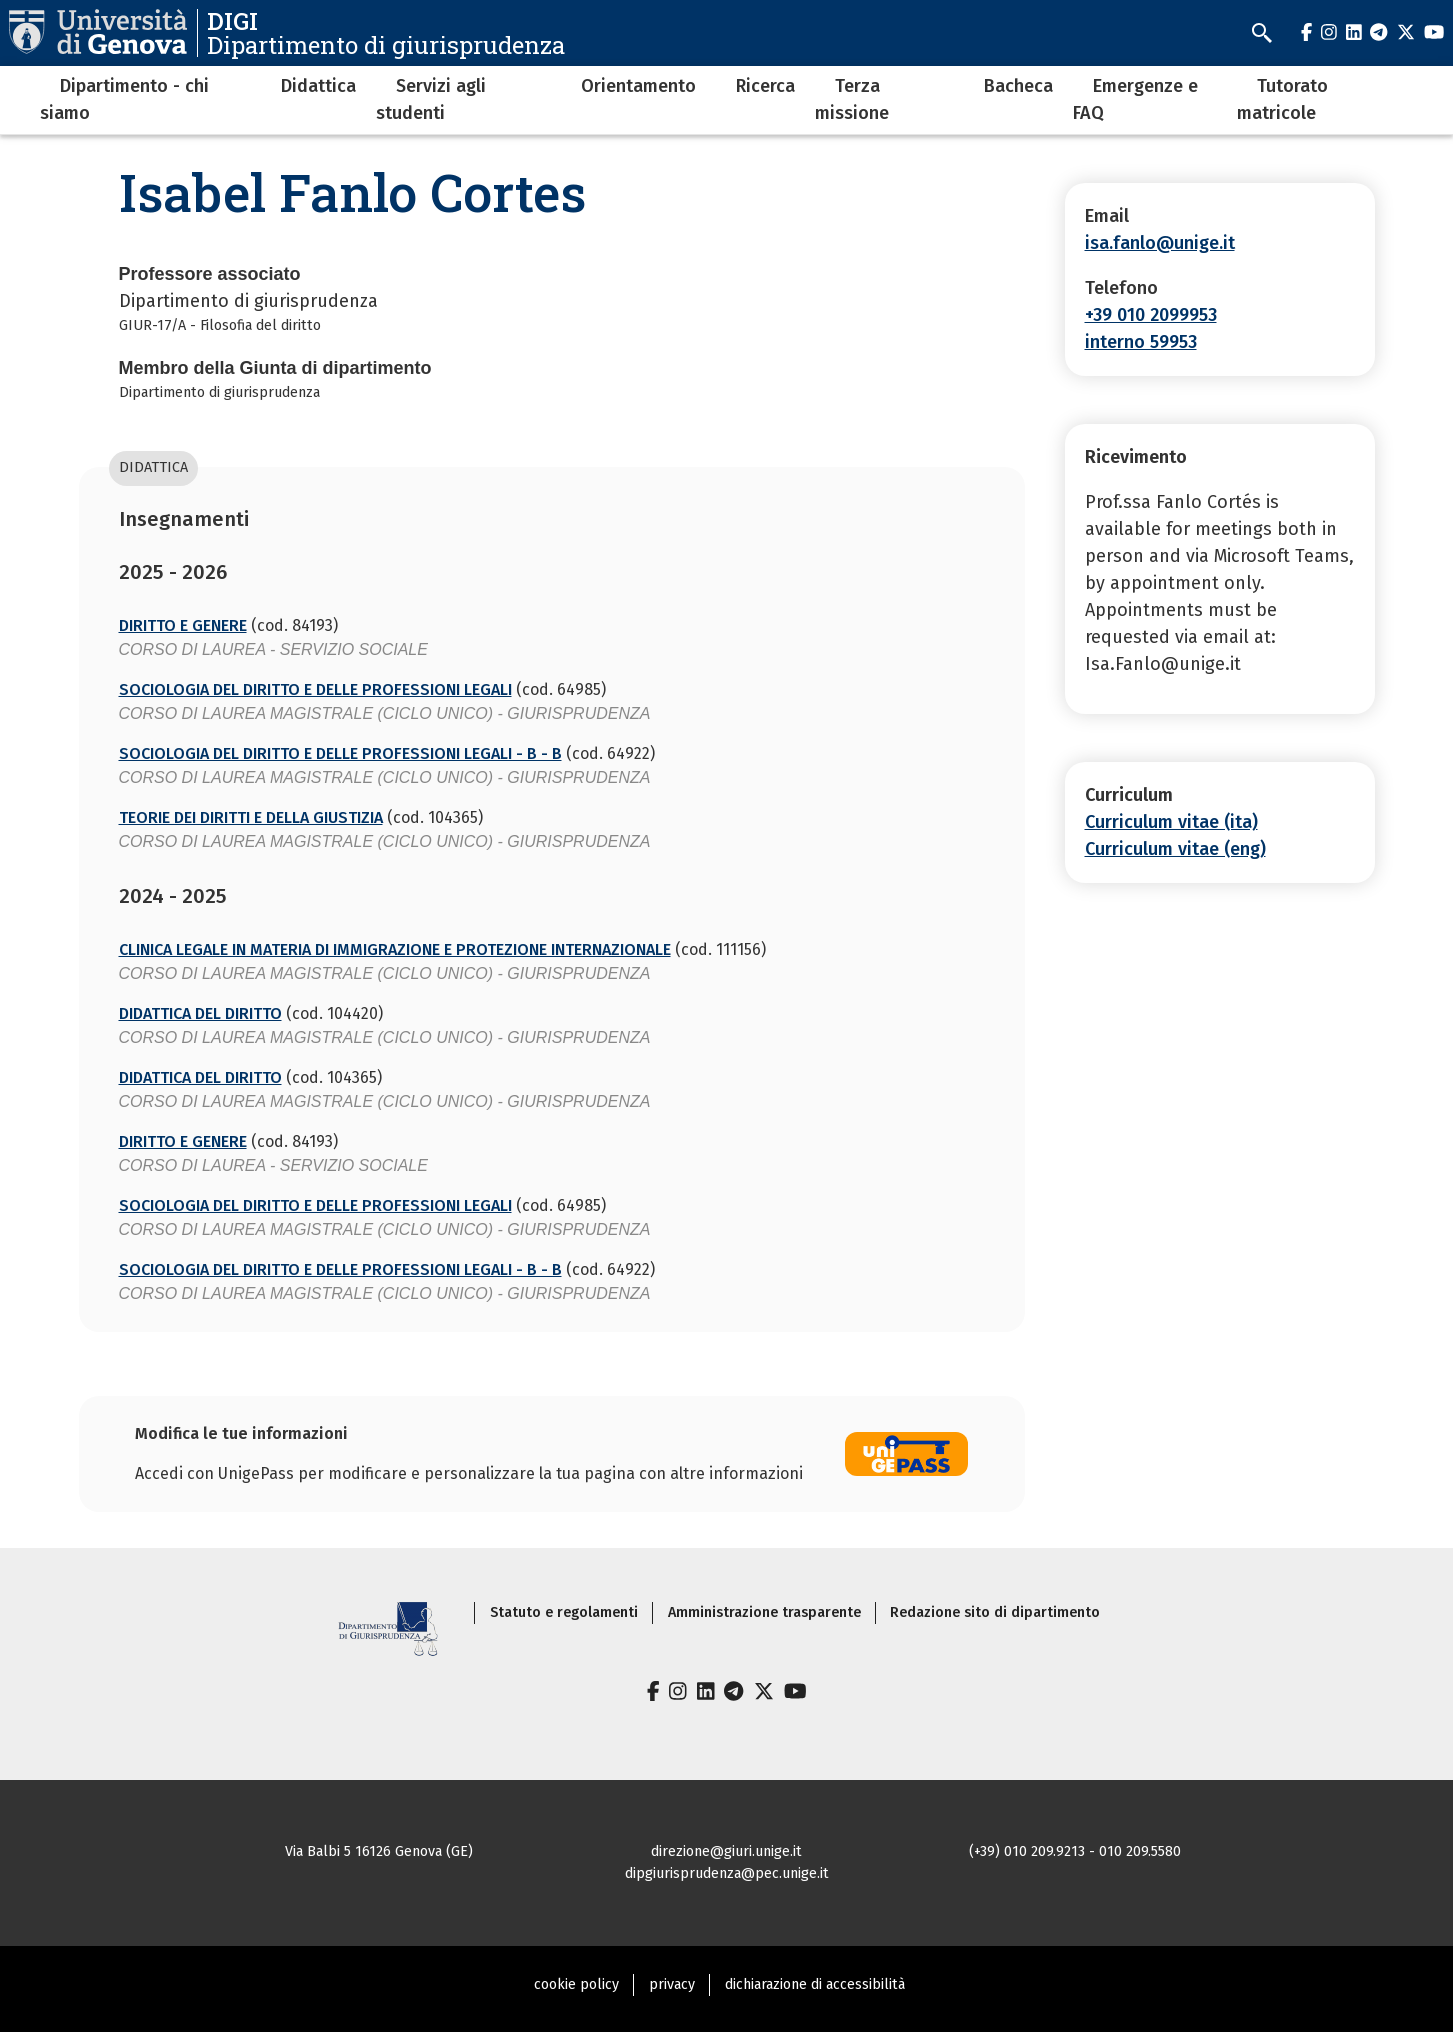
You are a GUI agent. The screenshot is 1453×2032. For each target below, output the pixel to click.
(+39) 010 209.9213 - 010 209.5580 (1075, 1851)
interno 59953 (1141, 342)
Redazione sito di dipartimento (995, 1612)
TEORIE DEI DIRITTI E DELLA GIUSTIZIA (251, 817)
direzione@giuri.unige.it (726, 1851)
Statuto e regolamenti (564, 1612)
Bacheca (1018, 86)
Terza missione (852, 99)
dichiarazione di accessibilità (815, 1984)
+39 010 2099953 (1151, 315)
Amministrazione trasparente (764, 1612)
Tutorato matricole (1282, 99)
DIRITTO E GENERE (183, 625)
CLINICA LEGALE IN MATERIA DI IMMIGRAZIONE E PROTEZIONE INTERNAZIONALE (395, 949)
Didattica (318, 86)
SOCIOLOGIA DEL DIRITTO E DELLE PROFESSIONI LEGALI (315, 689)
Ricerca (765, 86)
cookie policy (576, 1984)
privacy (672, 1984)
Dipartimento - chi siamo (124, 99)
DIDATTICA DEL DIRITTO (200, 1013)
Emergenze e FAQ (1135, 99)
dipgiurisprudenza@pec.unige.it (727, 1873)
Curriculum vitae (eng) (1175, 849)
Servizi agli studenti (431, 99)
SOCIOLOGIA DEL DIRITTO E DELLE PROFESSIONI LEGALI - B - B (340, 753)
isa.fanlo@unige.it (1160, 243)
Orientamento (638, 86)
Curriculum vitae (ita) (1171, 822)
